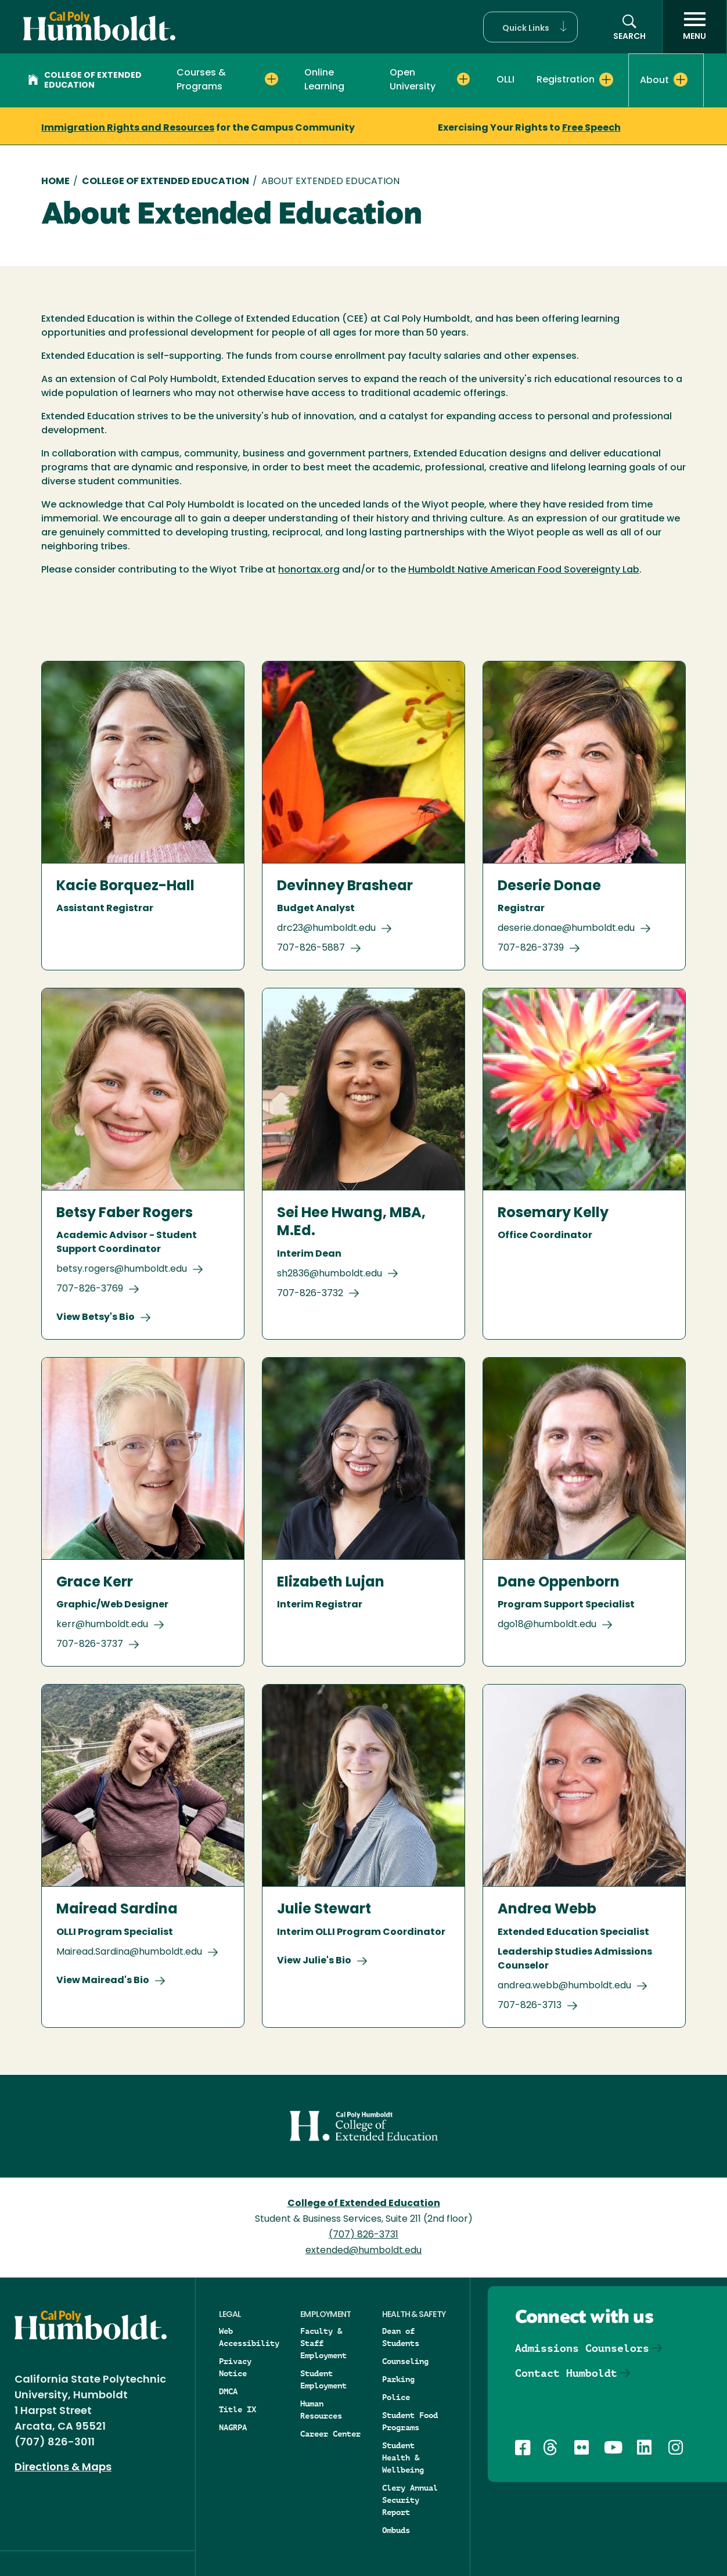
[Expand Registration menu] (606, 80)
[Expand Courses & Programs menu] (271, 80)
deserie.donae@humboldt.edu (566, 928)
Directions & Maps (63, 2467)
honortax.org (309, 570)
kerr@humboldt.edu (102, 1624)
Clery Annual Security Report (410, 2500)
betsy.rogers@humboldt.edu (121, 1269)
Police (396, 2397)
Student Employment (323, 2379)
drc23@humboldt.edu (326, 928)
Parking (398, 2379)
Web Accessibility (249, 2337)
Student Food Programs (410, 2421)
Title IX (237, 2409)
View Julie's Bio (314, 1961)
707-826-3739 (531, 948)
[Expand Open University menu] (463, 80)
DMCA (228, 2391)
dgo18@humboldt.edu (547, 1624)
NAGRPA (233, 2427)
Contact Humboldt (566, 2373)
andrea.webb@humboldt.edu (564, 1986)
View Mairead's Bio (102, 1980)
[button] (530, 27)
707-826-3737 (89, 1644)
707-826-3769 (89, 1289)
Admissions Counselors (582, 2348)
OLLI (505, 80)
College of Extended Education (85, 80)
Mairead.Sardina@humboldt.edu (129, 1952)
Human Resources (321, 2409)
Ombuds (396, 2530)
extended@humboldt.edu (363, 2250)
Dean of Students (400, 2337)
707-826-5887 (311, 948)
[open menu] (694, 26)
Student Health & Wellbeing (403, 2457)
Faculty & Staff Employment (323, 2343)
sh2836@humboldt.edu (329, 1274)
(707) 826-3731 (363, 2235)
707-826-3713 (530, 2005)
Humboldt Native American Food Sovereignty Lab (523, 570)
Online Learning (324, 80)
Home (55, 181)
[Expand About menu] (681, 80)
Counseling (405, 2361)
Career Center (330, 2433)
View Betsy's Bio (95, 1317)
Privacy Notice (235, 2367)
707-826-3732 (310, 1293)
